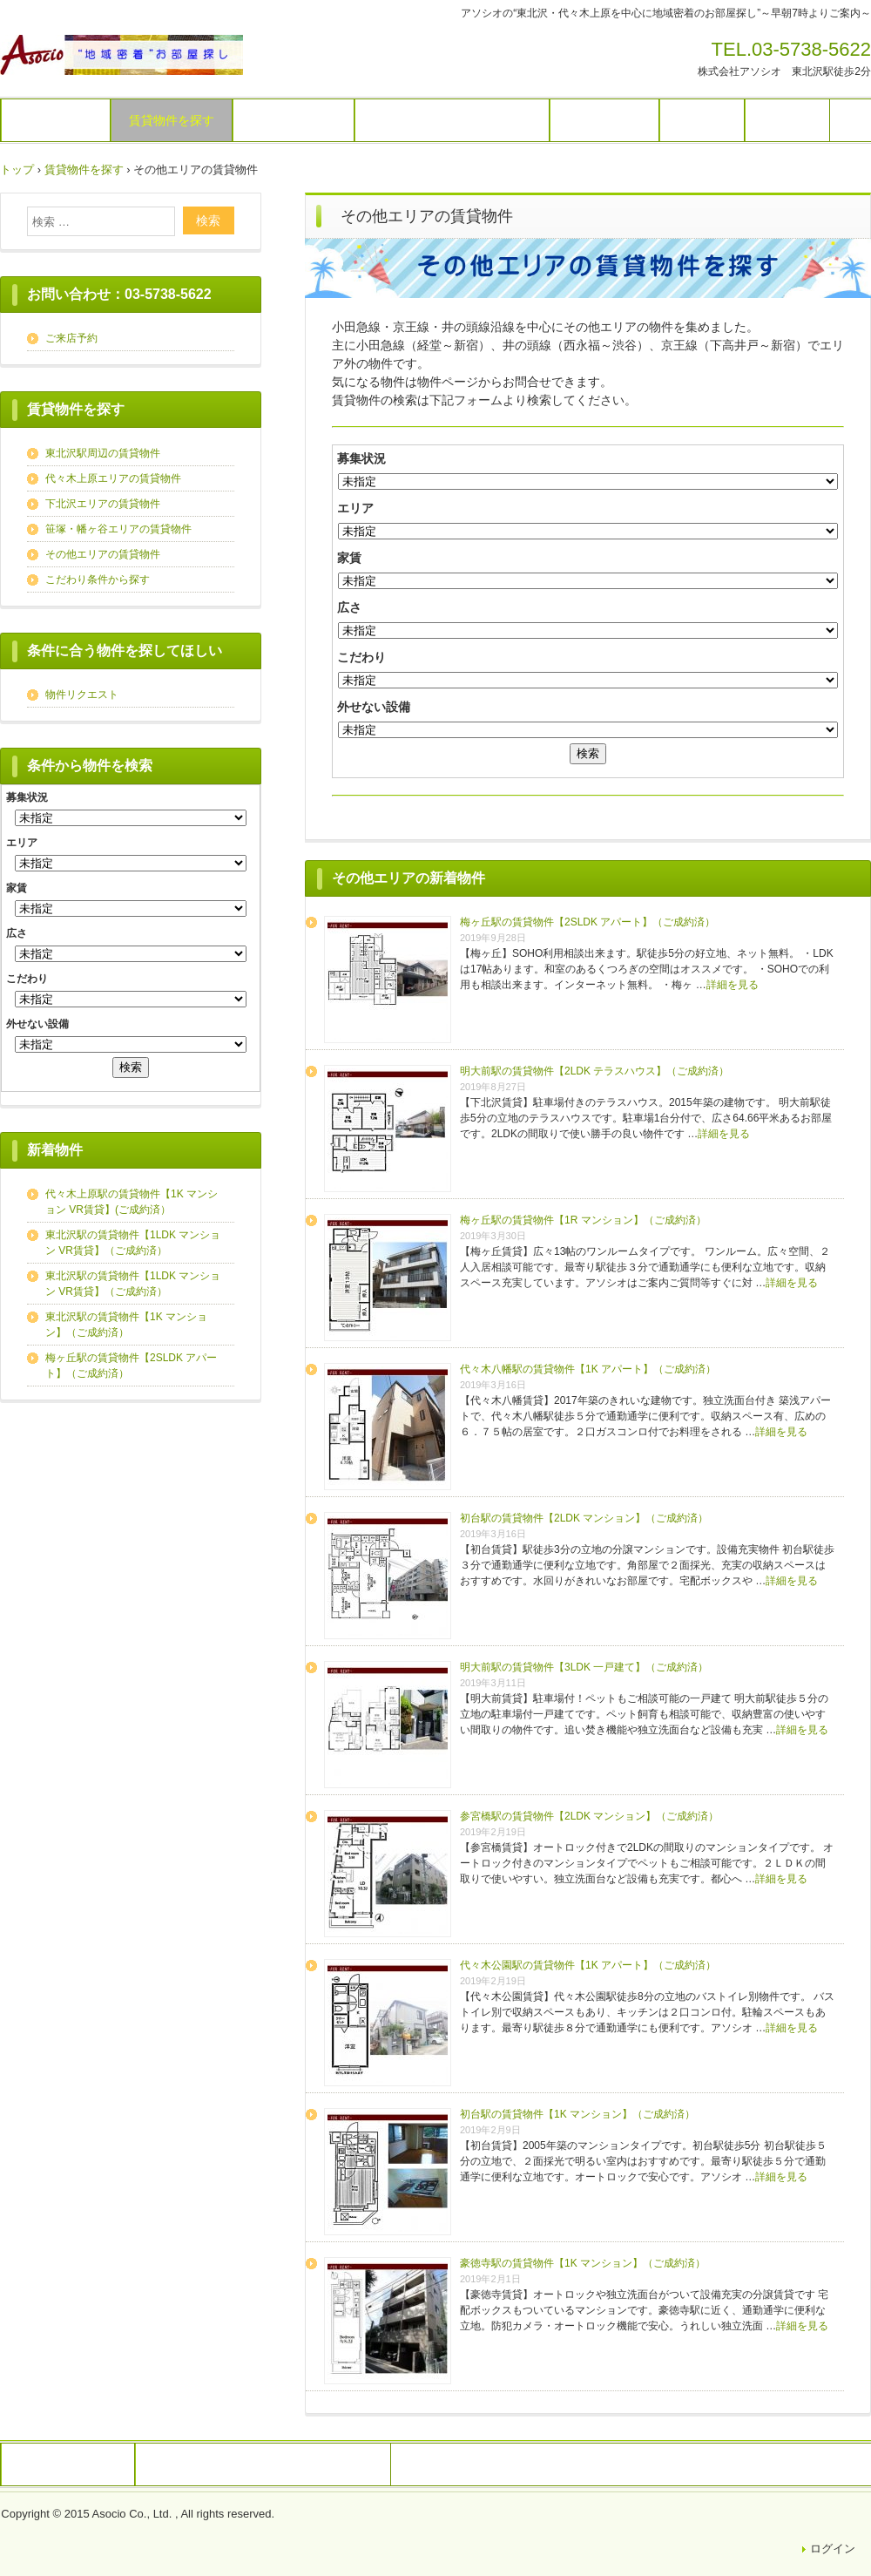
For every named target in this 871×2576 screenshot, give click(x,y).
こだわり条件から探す (97, 579)
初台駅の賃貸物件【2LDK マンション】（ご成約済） (584, 1518)
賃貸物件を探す (171, 120)
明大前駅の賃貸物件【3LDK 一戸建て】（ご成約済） (584, 1667)
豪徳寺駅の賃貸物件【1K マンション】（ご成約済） (583, 2263)
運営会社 (787, 120)
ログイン (832, 2548)
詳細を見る (732, 985)
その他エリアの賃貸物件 (102, 554)
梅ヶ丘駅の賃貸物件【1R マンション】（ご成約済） (583, 1220)
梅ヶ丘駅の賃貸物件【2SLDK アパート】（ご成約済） (587, 922)
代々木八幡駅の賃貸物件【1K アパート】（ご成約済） (588, 1369)
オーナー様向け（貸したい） (452, 120)
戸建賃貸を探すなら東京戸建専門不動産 (263, 2464)
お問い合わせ (604, 120)
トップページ (55, 120)
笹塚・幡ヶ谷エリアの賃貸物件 (118, 529)
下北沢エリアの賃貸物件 (102, 504)
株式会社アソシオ (68, 2464)
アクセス (702, 120)
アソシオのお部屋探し (121, 55)
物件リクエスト (293, 120)
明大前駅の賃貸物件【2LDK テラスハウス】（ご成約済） (594, 1071)
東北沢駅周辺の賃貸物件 (102, 453)
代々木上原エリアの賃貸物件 (113, 478)
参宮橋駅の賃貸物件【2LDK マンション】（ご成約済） (589, 1816)
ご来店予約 (71, 338)
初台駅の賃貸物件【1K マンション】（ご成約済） (577, 2114)
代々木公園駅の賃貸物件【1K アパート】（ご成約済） (588, 1965)
